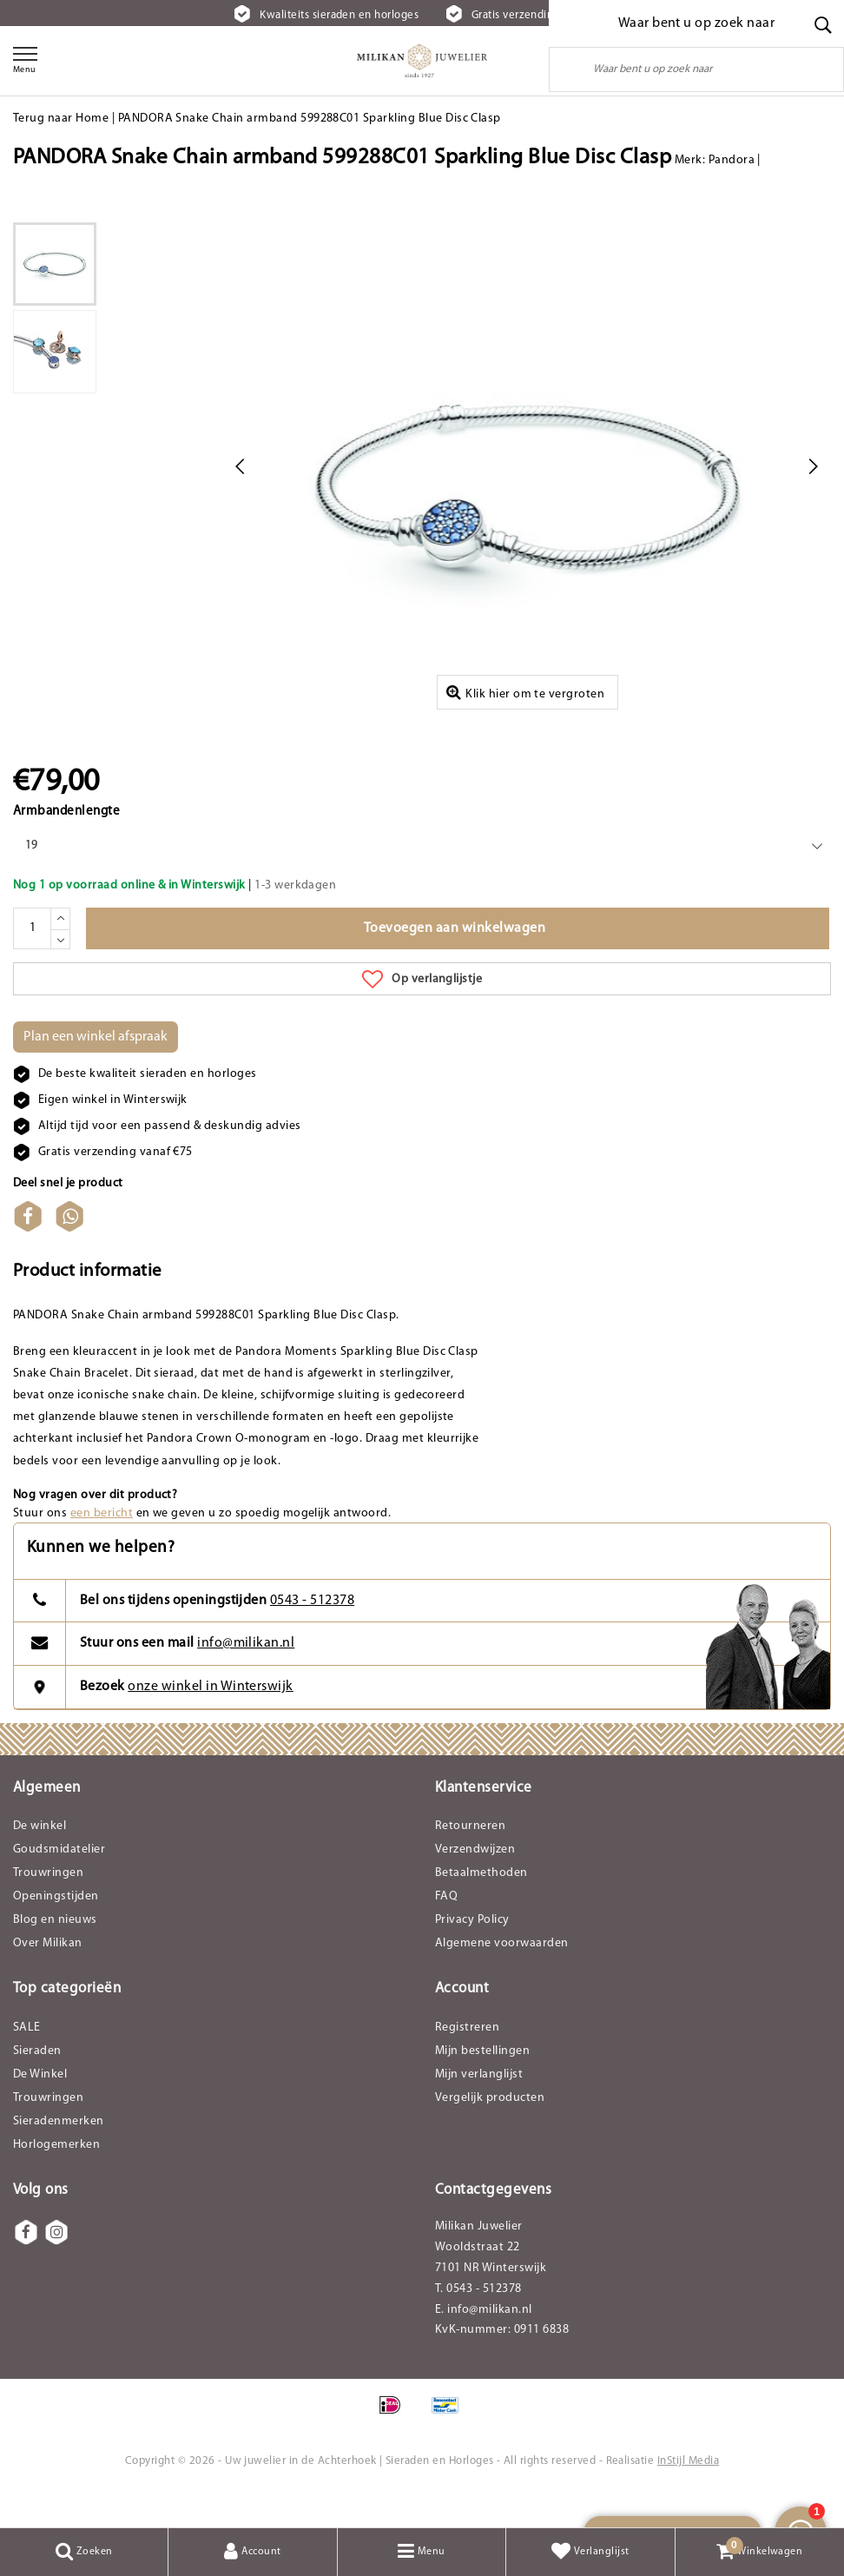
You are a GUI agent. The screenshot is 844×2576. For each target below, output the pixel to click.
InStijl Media (688, 2495)
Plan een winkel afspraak (95, 1072)
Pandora (732, 160)
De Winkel (40, 2108)
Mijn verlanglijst (479, 2108)
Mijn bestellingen (482, 2084)
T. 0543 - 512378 (478, 2323)
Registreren (467, 2061)
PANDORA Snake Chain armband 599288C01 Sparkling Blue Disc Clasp (309, 118)
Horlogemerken (56, 2178)
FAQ (446, 1931)
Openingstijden (56, 1931)
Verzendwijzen (475, 1884)
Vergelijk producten (489, 2131)
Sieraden (37, 2084)
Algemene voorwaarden (502, 1978)
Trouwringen (48, 1907)
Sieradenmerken (58, 2155)
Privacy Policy (472, 1954)
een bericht (101, 1547)
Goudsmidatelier (59, 1884)
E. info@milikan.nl (483, 2344)
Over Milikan (47, 1978)
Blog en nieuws (55, 1954)
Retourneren (470, 1860)
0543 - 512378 (312, 1634)
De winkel (39, 1860)
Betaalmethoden (481, 1907)
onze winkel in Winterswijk (210, 1720)
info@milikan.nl (245, 1677)
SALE (27, 2061)
